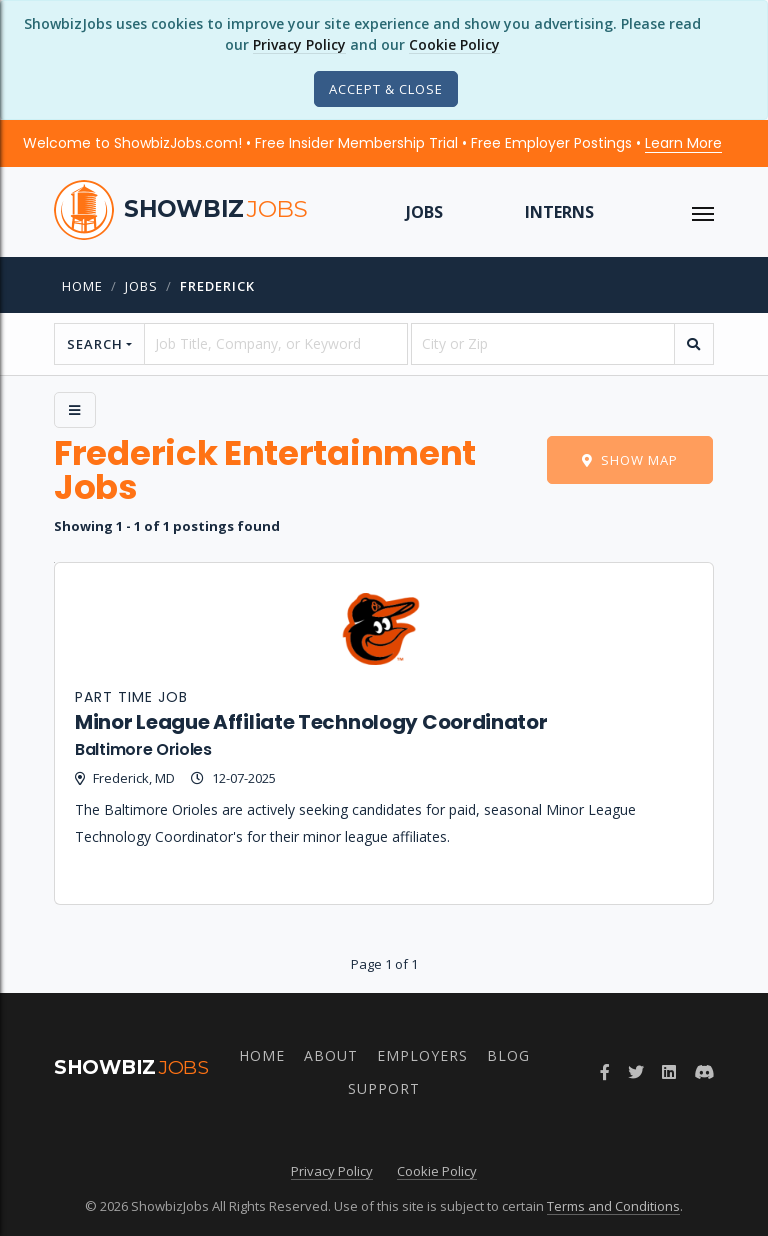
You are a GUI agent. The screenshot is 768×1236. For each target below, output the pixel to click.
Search (95, 344)
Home (82, 286)
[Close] (386, 89)
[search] (694, 344)
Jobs (424, 212)
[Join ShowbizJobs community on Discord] (704, 1072)
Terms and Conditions (613, 1206)
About (331, 1055)
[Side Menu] (75, 410)
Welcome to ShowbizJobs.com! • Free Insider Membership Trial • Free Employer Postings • (372, 143)
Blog (508, 1055)
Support (384, 1088)
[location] (543, 344)
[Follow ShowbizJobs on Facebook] (605, 1072)
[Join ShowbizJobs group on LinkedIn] (669, 1072)
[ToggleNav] (703, 212)
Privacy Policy (299, 44)
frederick (217, 286)
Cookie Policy (454, 44)
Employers (422, 1055)
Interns (559, 212)
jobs (141, 286)
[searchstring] (276, 344)
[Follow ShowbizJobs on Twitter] (636, 1072)
